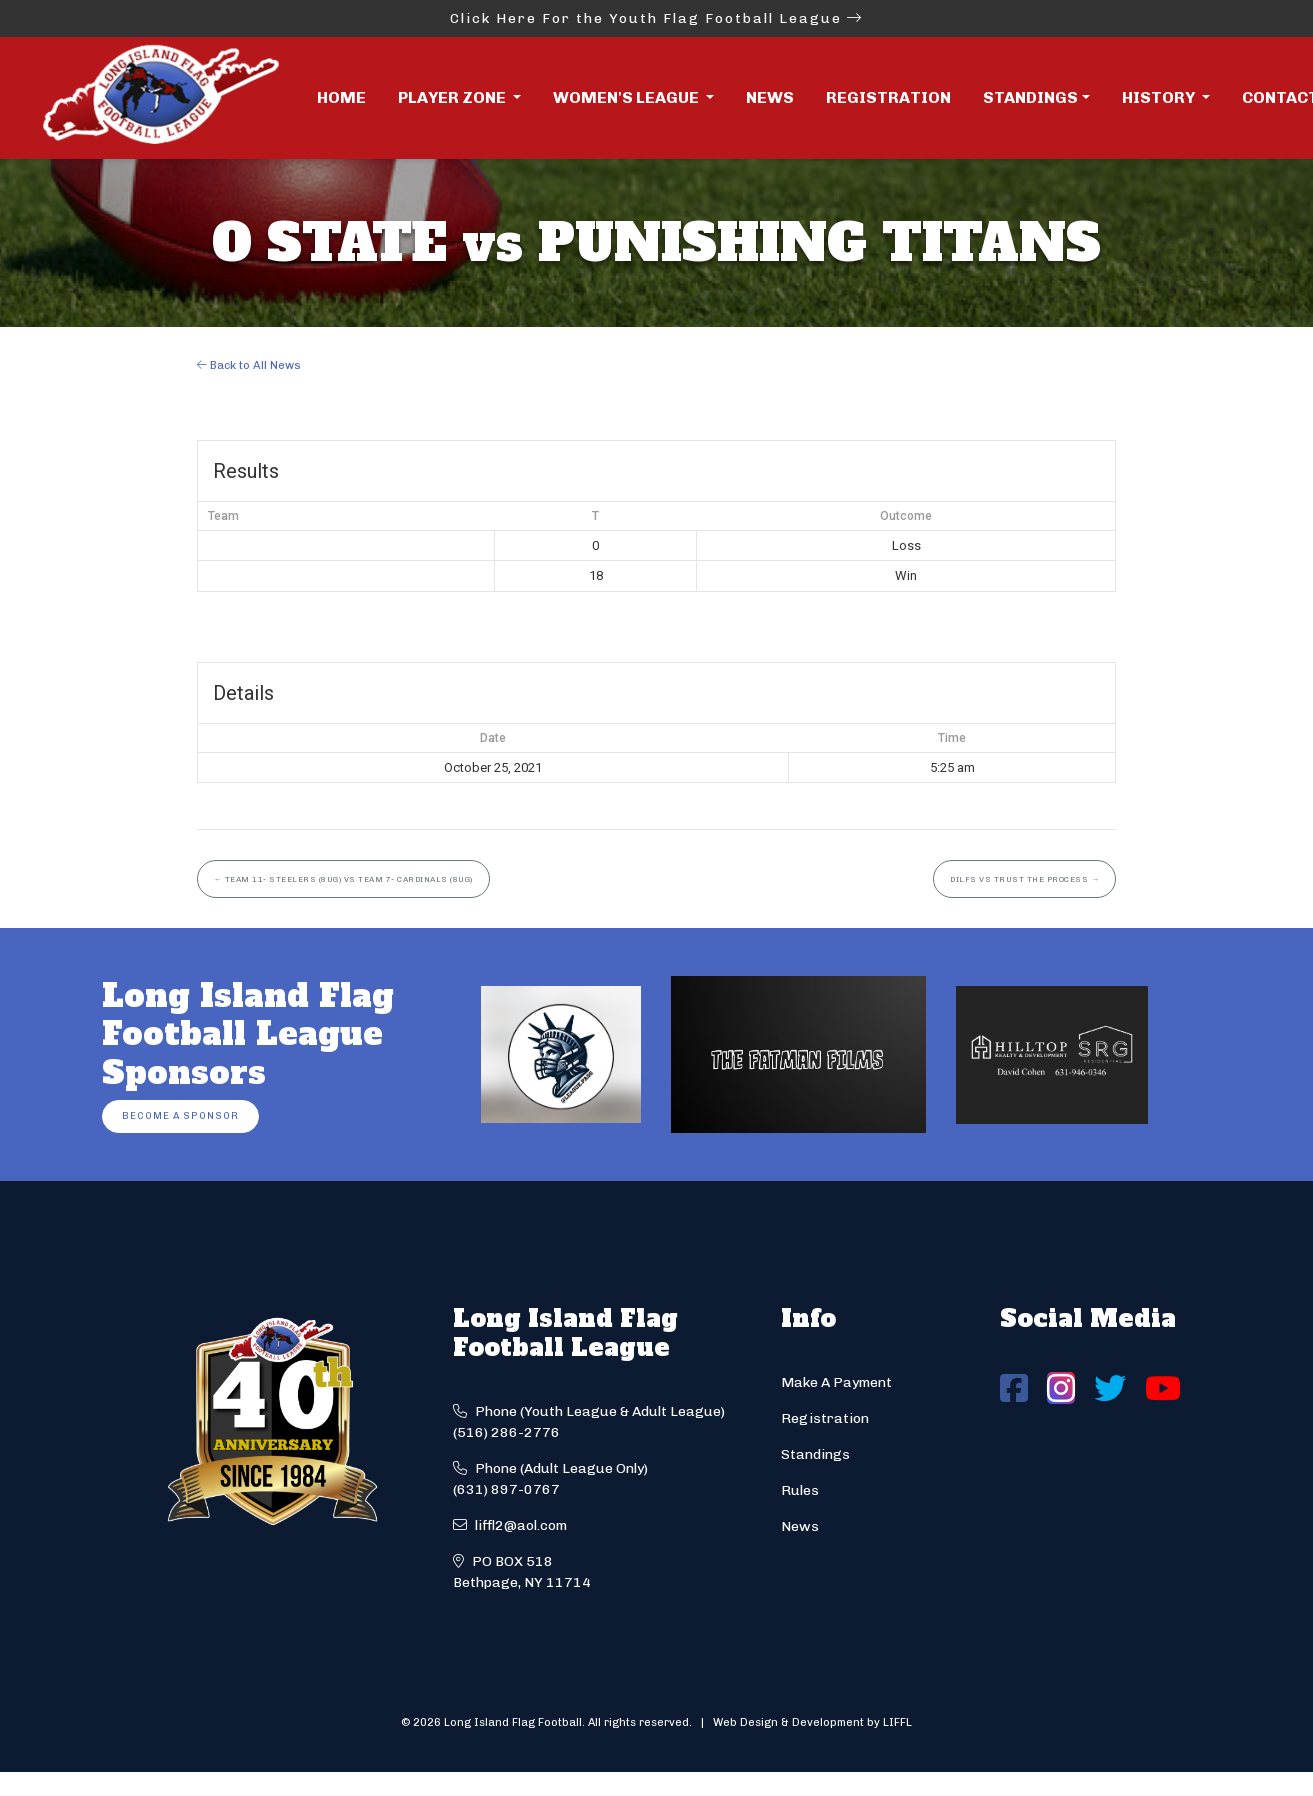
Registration (888, 97)
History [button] (1160, 97)
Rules (800, 1490)
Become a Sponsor (180, 1115)
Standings (1030, 97)
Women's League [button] (627, 97)
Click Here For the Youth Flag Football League (656, 18)
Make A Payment (836, 1382)
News (770, 97)
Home (341, 97)
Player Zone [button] (453, 97)
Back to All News (249, 365)
